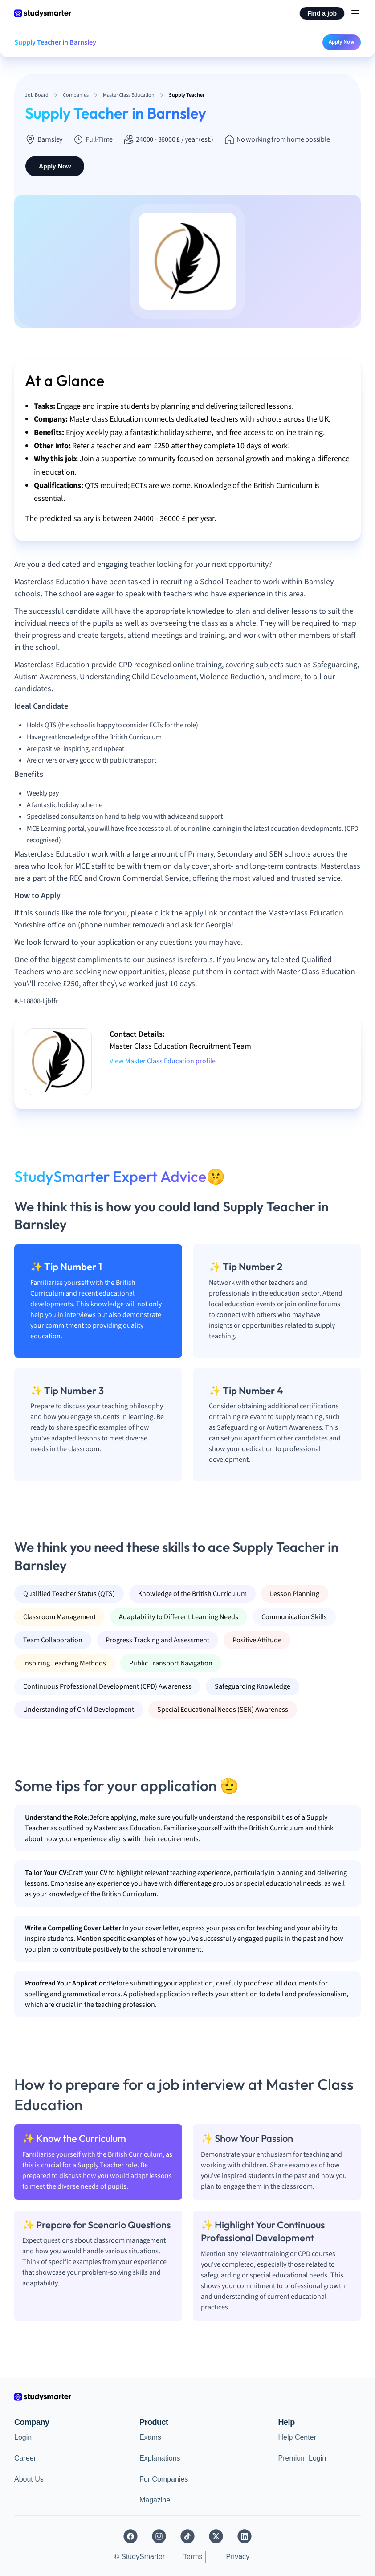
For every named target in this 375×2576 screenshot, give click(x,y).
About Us (29, 2479)
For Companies (163, 2479)
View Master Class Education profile (163, 1061)
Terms (193, 2556)
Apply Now (342, 42)
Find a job (322, 13)
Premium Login (302, 2458)
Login (23, 2437)
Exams (150, 2437)
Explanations (159, 2458)
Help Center (297, 2437)
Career (25, 2458)
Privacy (237, 2556)
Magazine (154, 2500)
